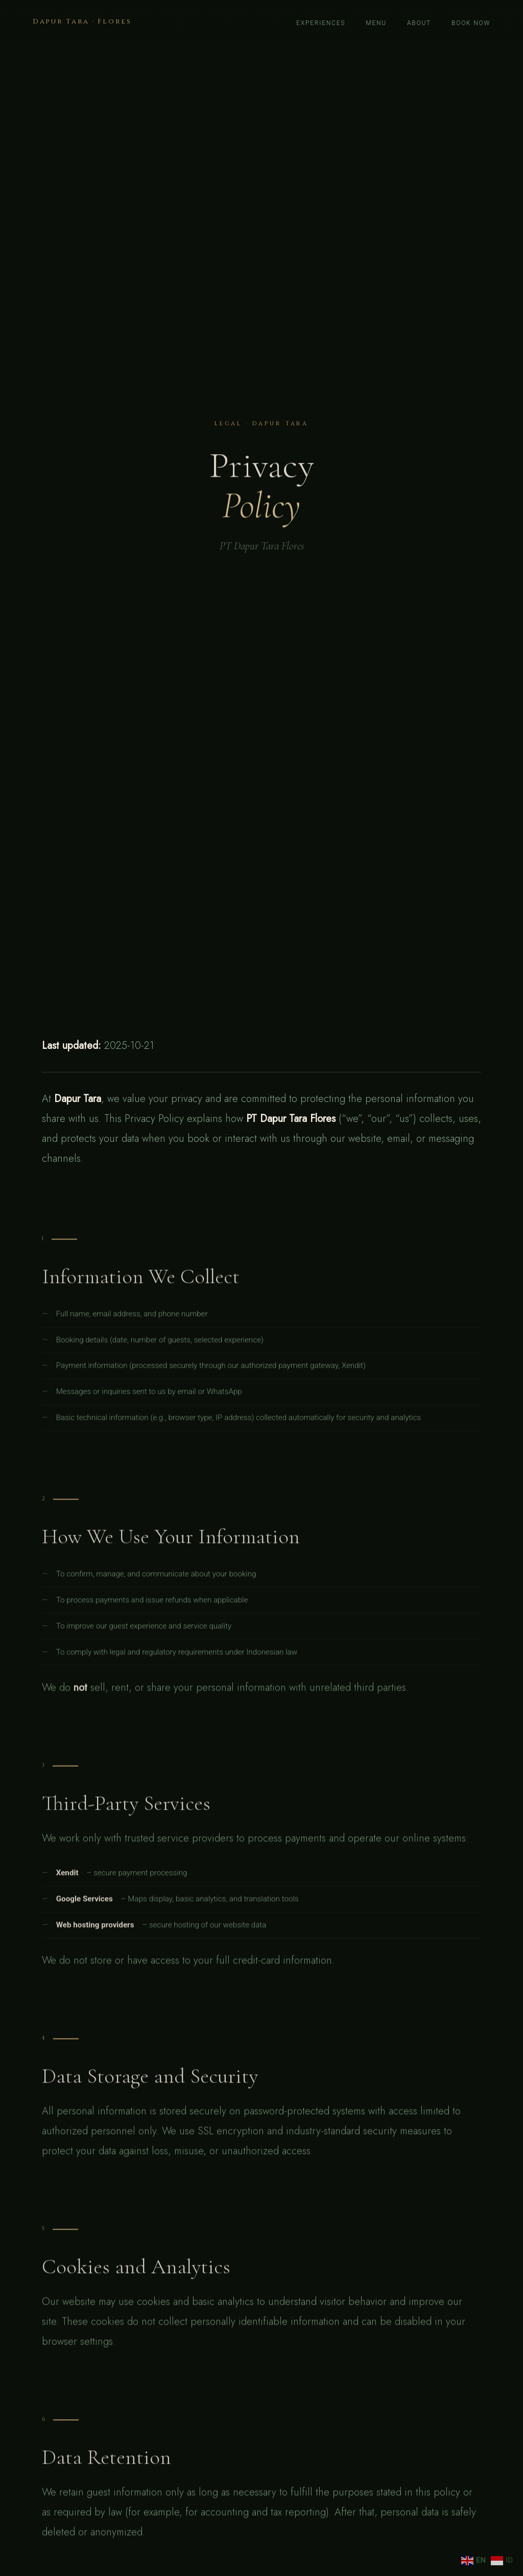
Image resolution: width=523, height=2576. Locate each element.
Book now (470, 23)
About (419, 23)
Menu (376, 23)
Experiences (320, 23)
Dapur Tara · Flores (82, 21)
